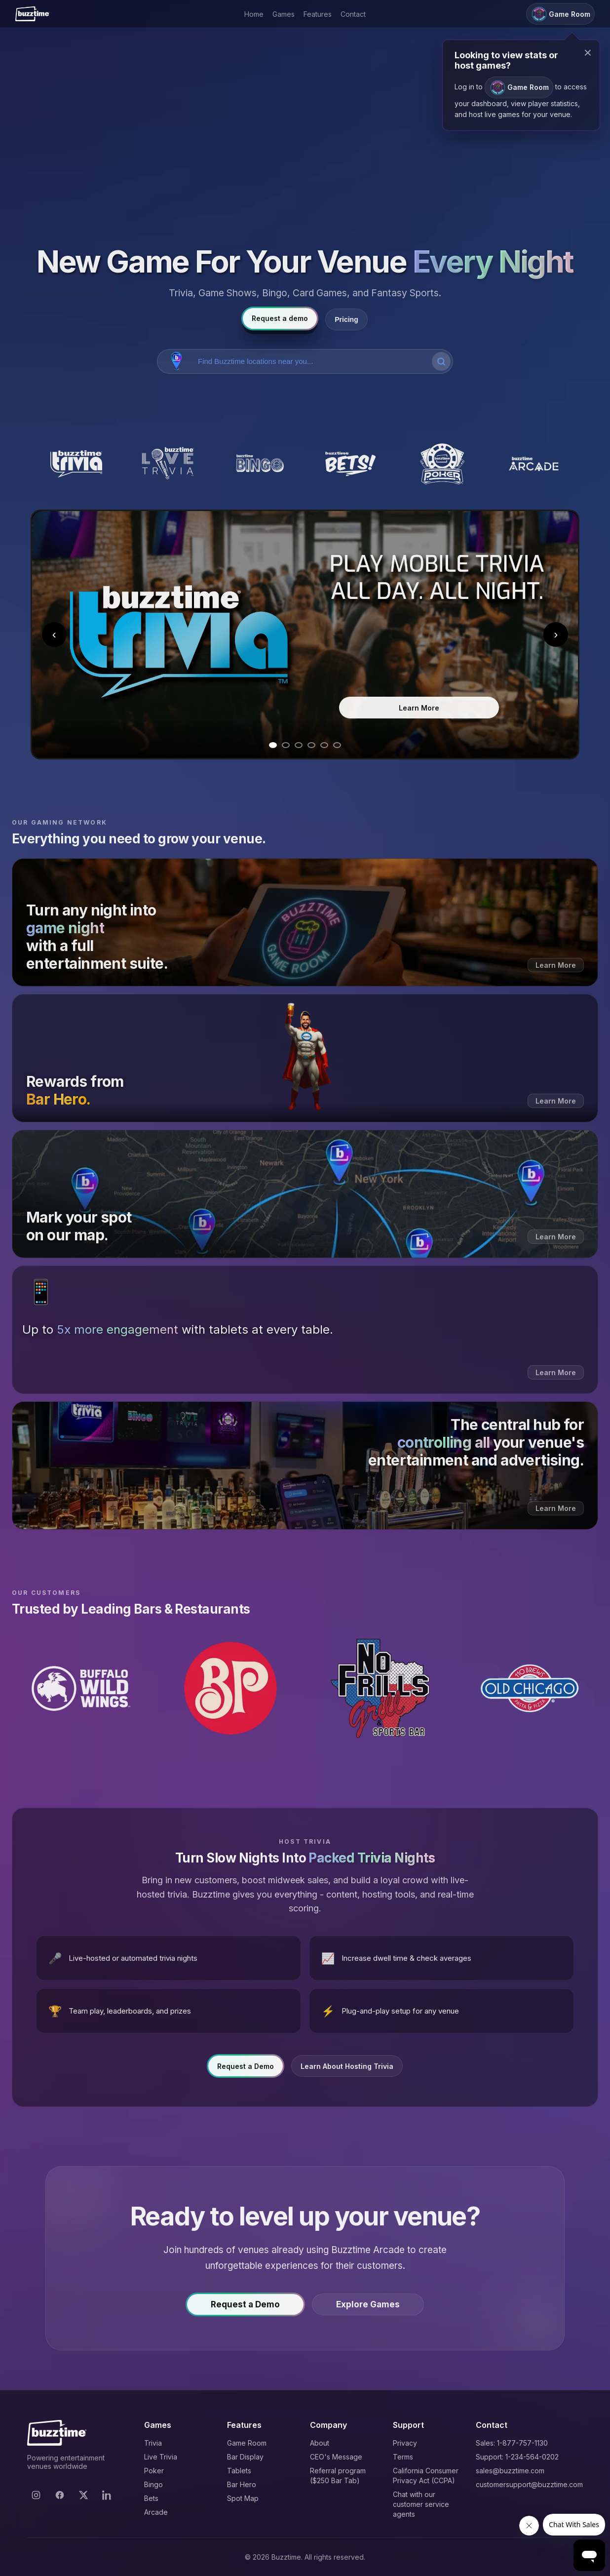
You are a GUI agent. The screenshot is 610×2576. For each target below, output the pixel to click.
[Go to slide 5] (324, 745)
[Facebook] (60, 2495)
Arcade (156, 2512)
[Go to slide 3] (299, 745)
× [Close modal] (588, 52)
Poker (154, 2470)
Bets (151, 2498)
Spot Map (243, 2498)
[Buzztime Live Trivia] (167, 464)
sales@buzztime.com (510, 2470)
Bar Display (245, 2457)
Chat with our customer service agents (421, 2504)
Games (283, 14)
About (319, 2443)
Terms (403, 2457)
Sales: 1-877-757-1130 (512, 2443)
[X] (83, 2495)
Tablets (239, 2470)
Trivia (153, 2443)
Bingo (153, 2484)
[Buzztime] (32, 13)
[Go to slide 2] (286, 745)
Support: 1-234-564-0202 (517, 2457)
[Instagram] (36, 2495)
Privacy (405, 2443)
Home (254, 14)
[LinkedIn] (107, 2495)
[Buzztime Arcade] (533, 464)
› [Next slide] (556, 634)
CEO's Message (336, 2457)
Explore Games (368, 2311)
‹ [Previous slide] (54, 634)
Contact (353, 14)
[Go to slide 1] (273, 745)
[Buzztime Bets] (350, 464)
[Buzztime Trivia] (76, 464)
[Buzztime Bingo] (259, 464)
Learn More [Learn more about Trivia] (419, 708)
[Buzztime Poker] (442, 464)
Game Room (247, 2443)
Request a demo (280, 318)
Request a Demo (245, 2072)
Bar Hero (241, 2484)
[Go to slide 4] (311, 745)
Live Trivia (160, 2457)
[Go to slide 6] (337, 745)
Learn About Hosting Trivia (347, 2072)
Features (318, 14)
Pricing (346, 319)
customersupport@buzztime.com (529, 2484)
